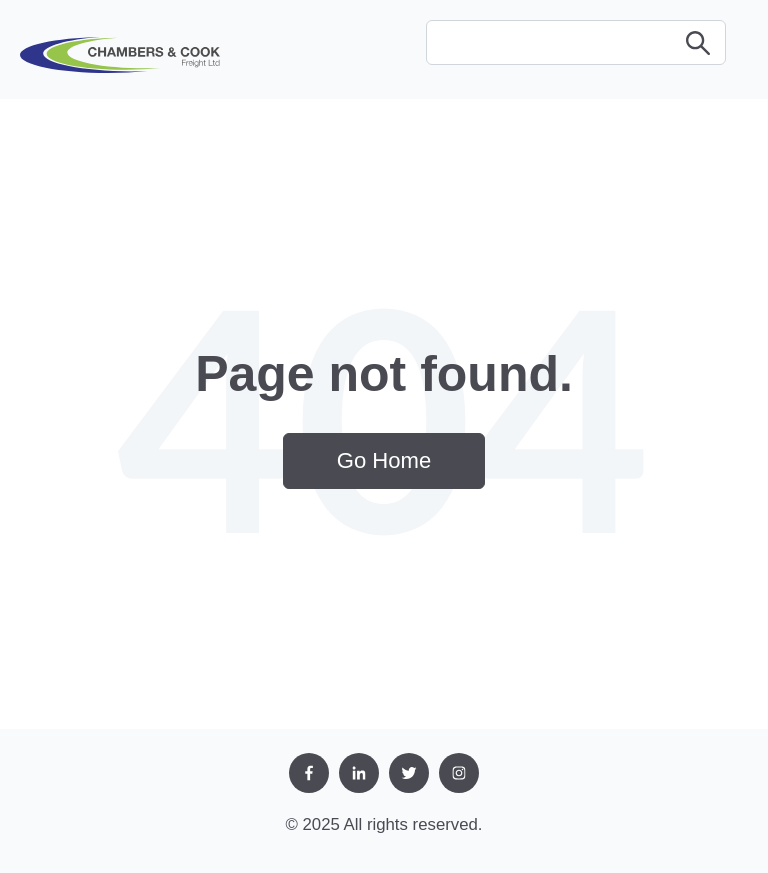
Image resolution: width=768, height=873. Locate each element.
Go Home (384, 460)
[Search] (576, 42)
